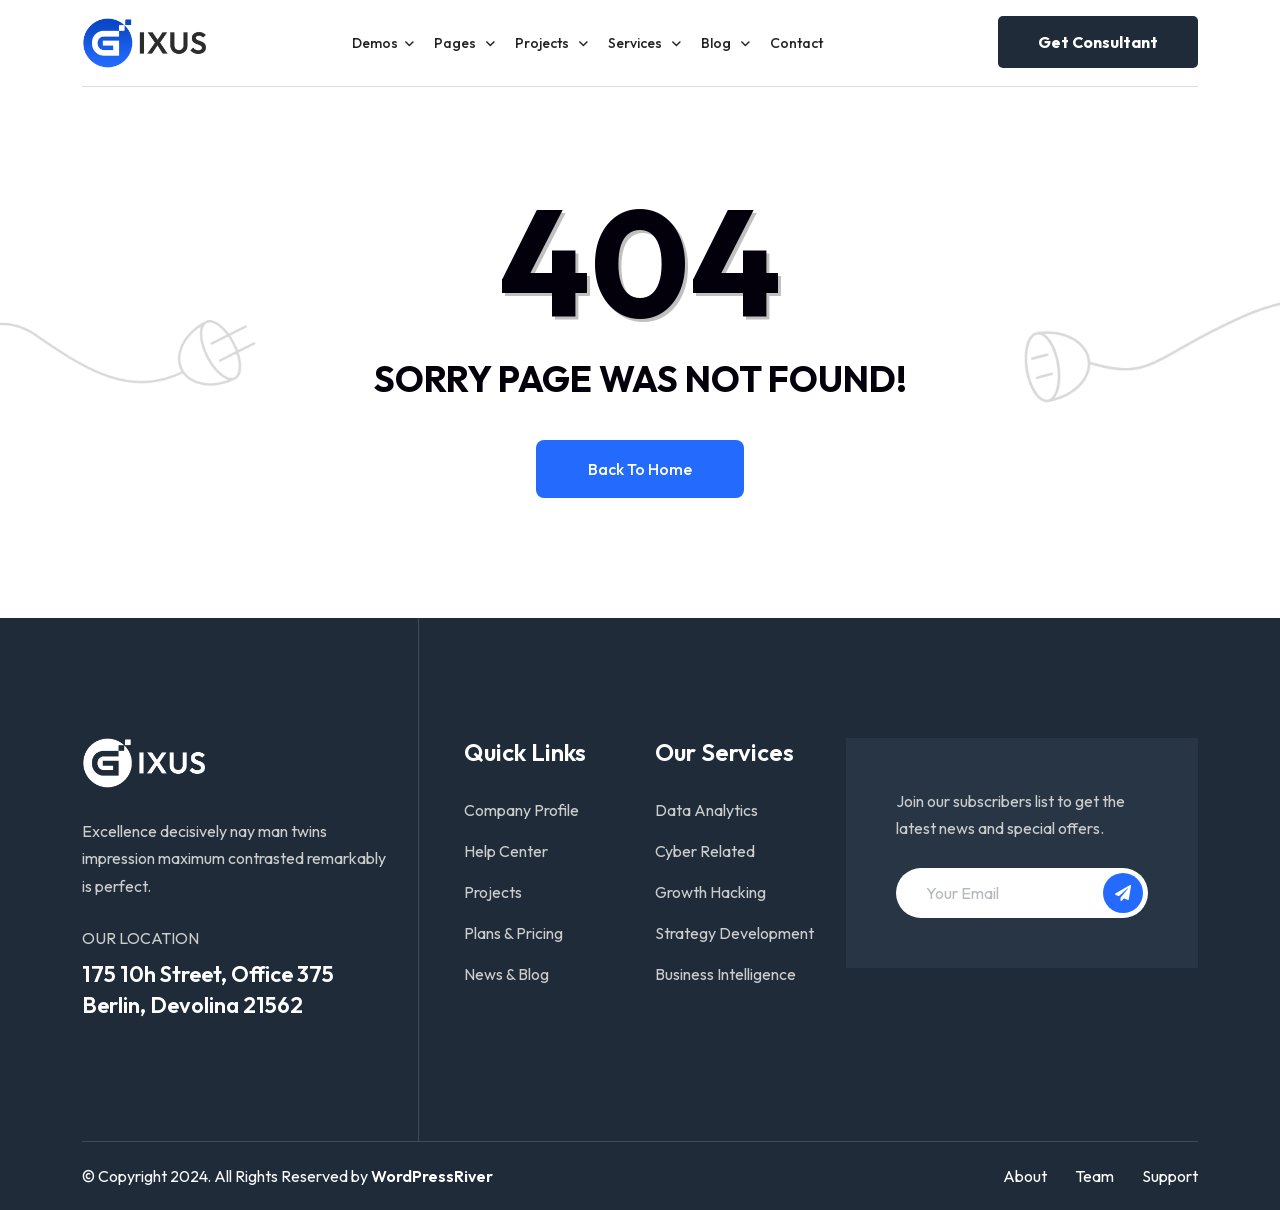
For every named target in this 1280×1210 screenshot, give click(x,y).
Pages (456, 43)
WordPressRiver (432, 1176)
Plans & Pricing (513, 933)
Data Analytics (706, 810)
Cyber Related (705, 851)
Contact (796, 43)
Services (636, 43)
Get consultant (1098, 42)
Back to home (640, 469)
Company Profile (521, 810)
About (1025, 1176)
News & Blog (506, 974)
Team (1094, 1176)
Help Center (506, 851)
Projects (543, 43)
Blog (717, 43)
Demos (375, 43)
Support (1170, 1176)
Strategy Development (734, 933)
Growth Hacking (710, 892)
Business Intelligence (725, 974)
